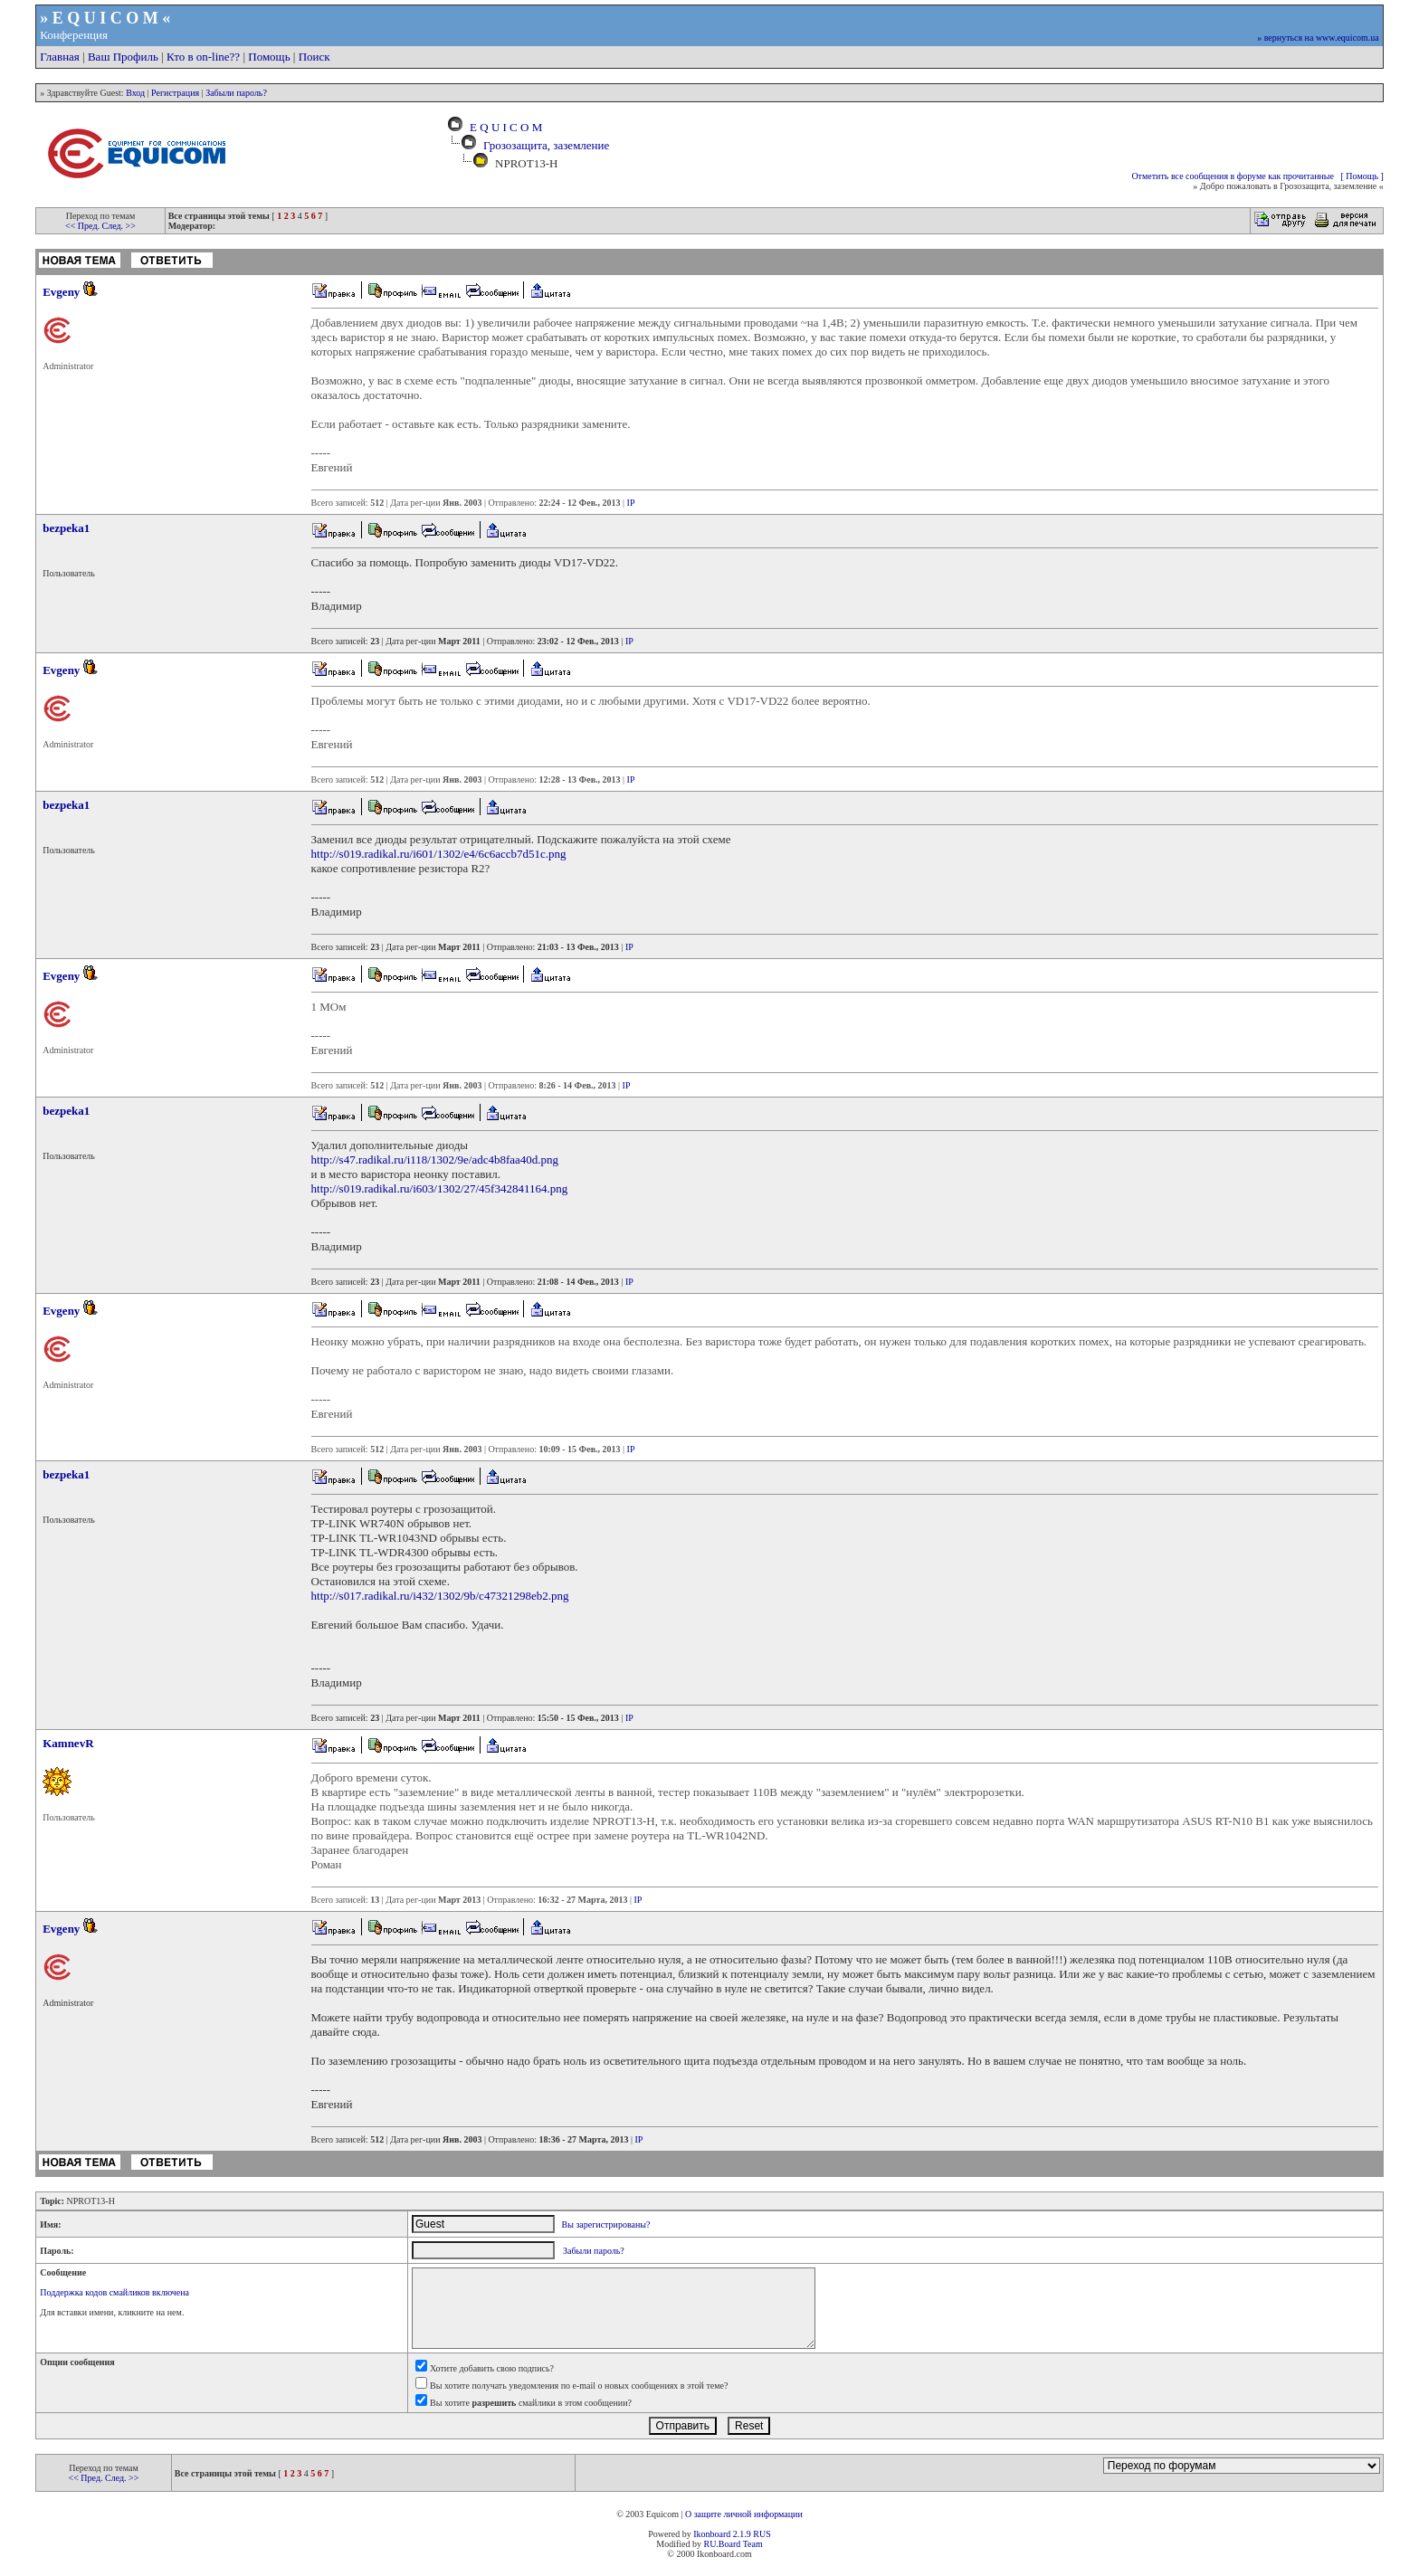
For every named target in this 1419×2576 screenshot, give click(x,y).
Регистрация (175, 93)
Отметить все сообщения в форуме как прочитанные (1232, 176)
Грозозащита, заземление (546, 145)
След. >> (118, 226)
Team (753, 2544)
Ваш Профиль (123, 56)
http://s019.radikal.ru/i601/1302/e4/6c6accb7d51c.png (439, 853)
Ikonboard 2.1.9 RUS (732, 2534)
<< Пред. (83, 226)
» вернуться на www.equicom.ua (1318, 38)
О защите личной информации (744, 2514)
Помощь (269, 56)
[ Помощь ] (1362, 176)
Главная (60, 56)
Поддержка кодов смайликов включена (114, 2292)
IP (631, 503)
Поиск (314, 56)
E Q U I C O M (503, 127)
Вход (135, 93)
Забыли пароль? (236, 93)
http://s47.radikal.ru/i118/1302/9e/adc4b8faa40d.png (435, 1159)
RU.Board (721, 2544)
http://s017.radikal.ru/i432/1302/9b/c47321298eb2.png (440, 1595)
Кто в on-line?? (203, 56)
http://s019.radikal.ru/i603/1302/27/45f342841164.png (439, 1188)
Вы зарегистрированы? (606, 2224)
